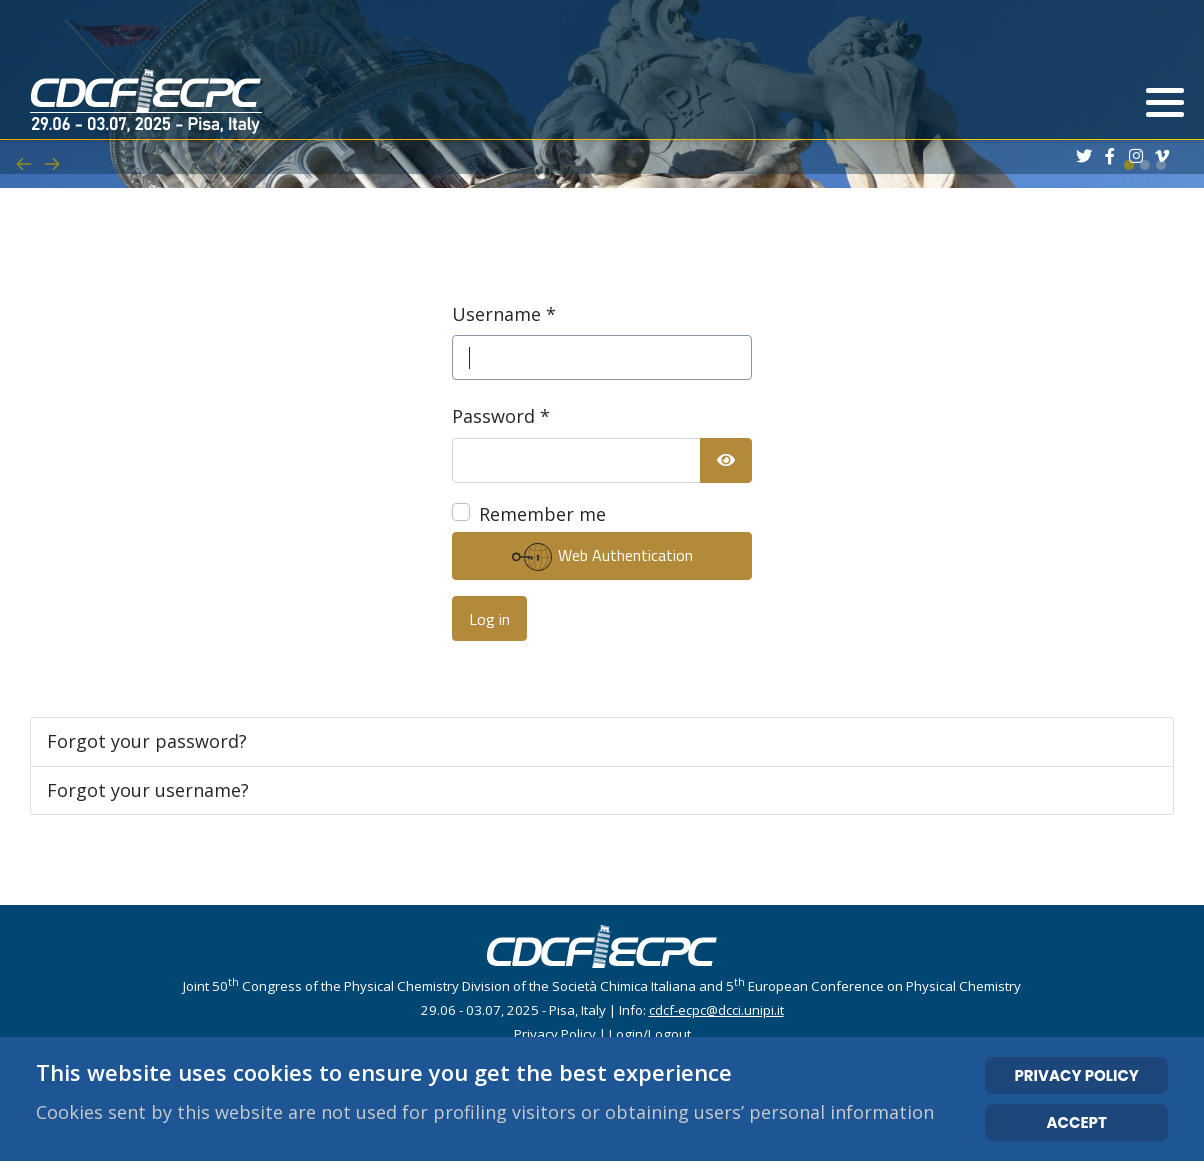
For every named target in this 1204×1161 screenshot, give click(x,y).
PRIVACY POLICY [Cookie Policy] (1076, 1075)
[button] (1165, 103)
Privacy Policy (555, 1034)
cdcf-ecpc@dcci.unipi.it (716, 1010)
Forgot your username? (148, 790)
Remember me (542, 514)
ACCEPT (1077, 1122)
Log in (489, 619)
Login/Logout (650, 1034)
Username (504, 314)
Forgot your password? (147, 741)
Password (501, 416)
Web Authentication (602, 557)
